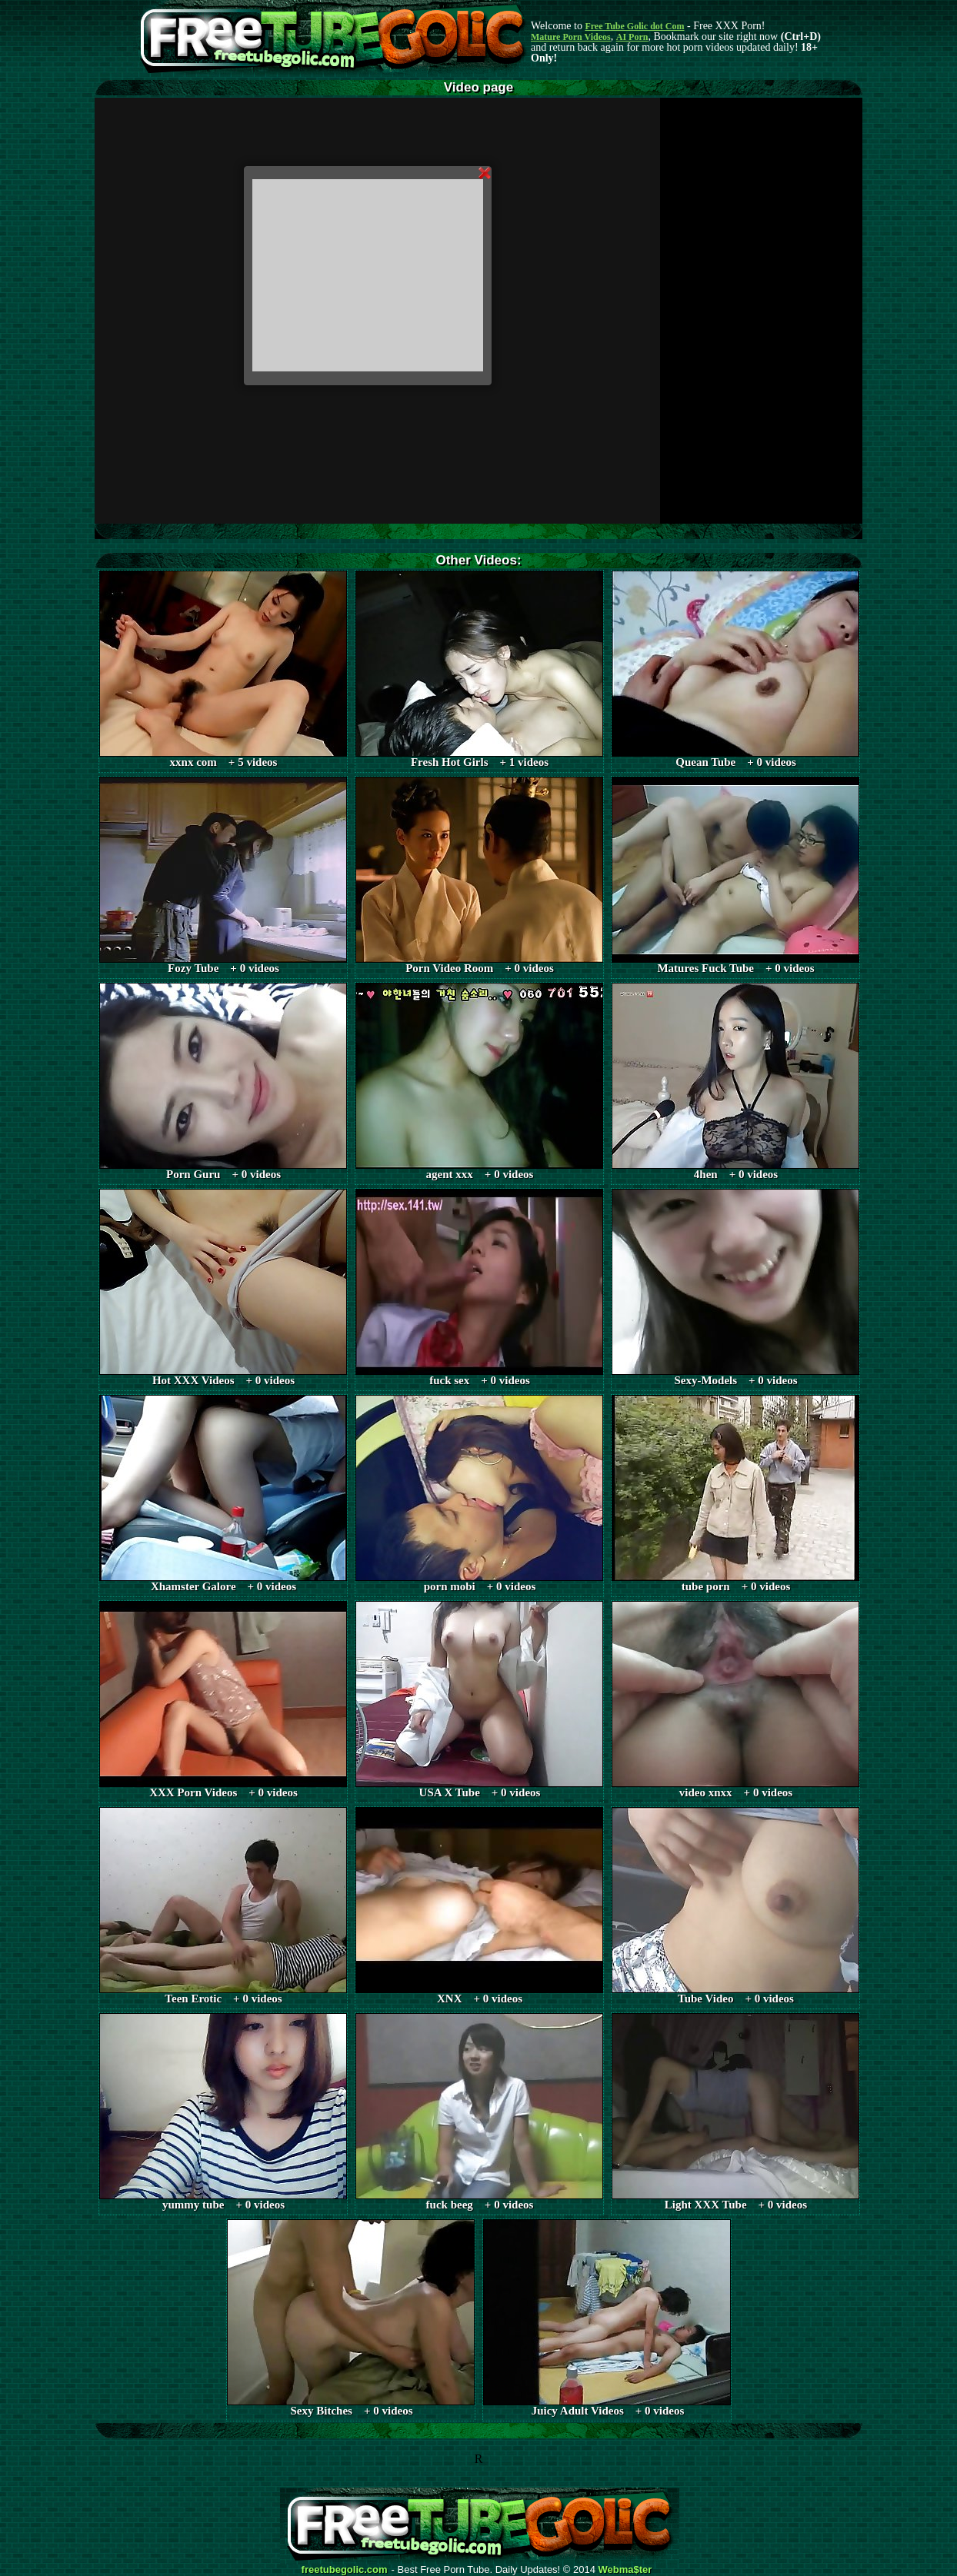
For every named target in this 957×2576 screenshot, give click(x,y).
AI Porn (632, 37)
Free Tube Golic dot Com (634, 26)
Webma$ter (625, 2569)
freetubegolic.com (345, 2569)
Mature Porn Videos (571, 37)
